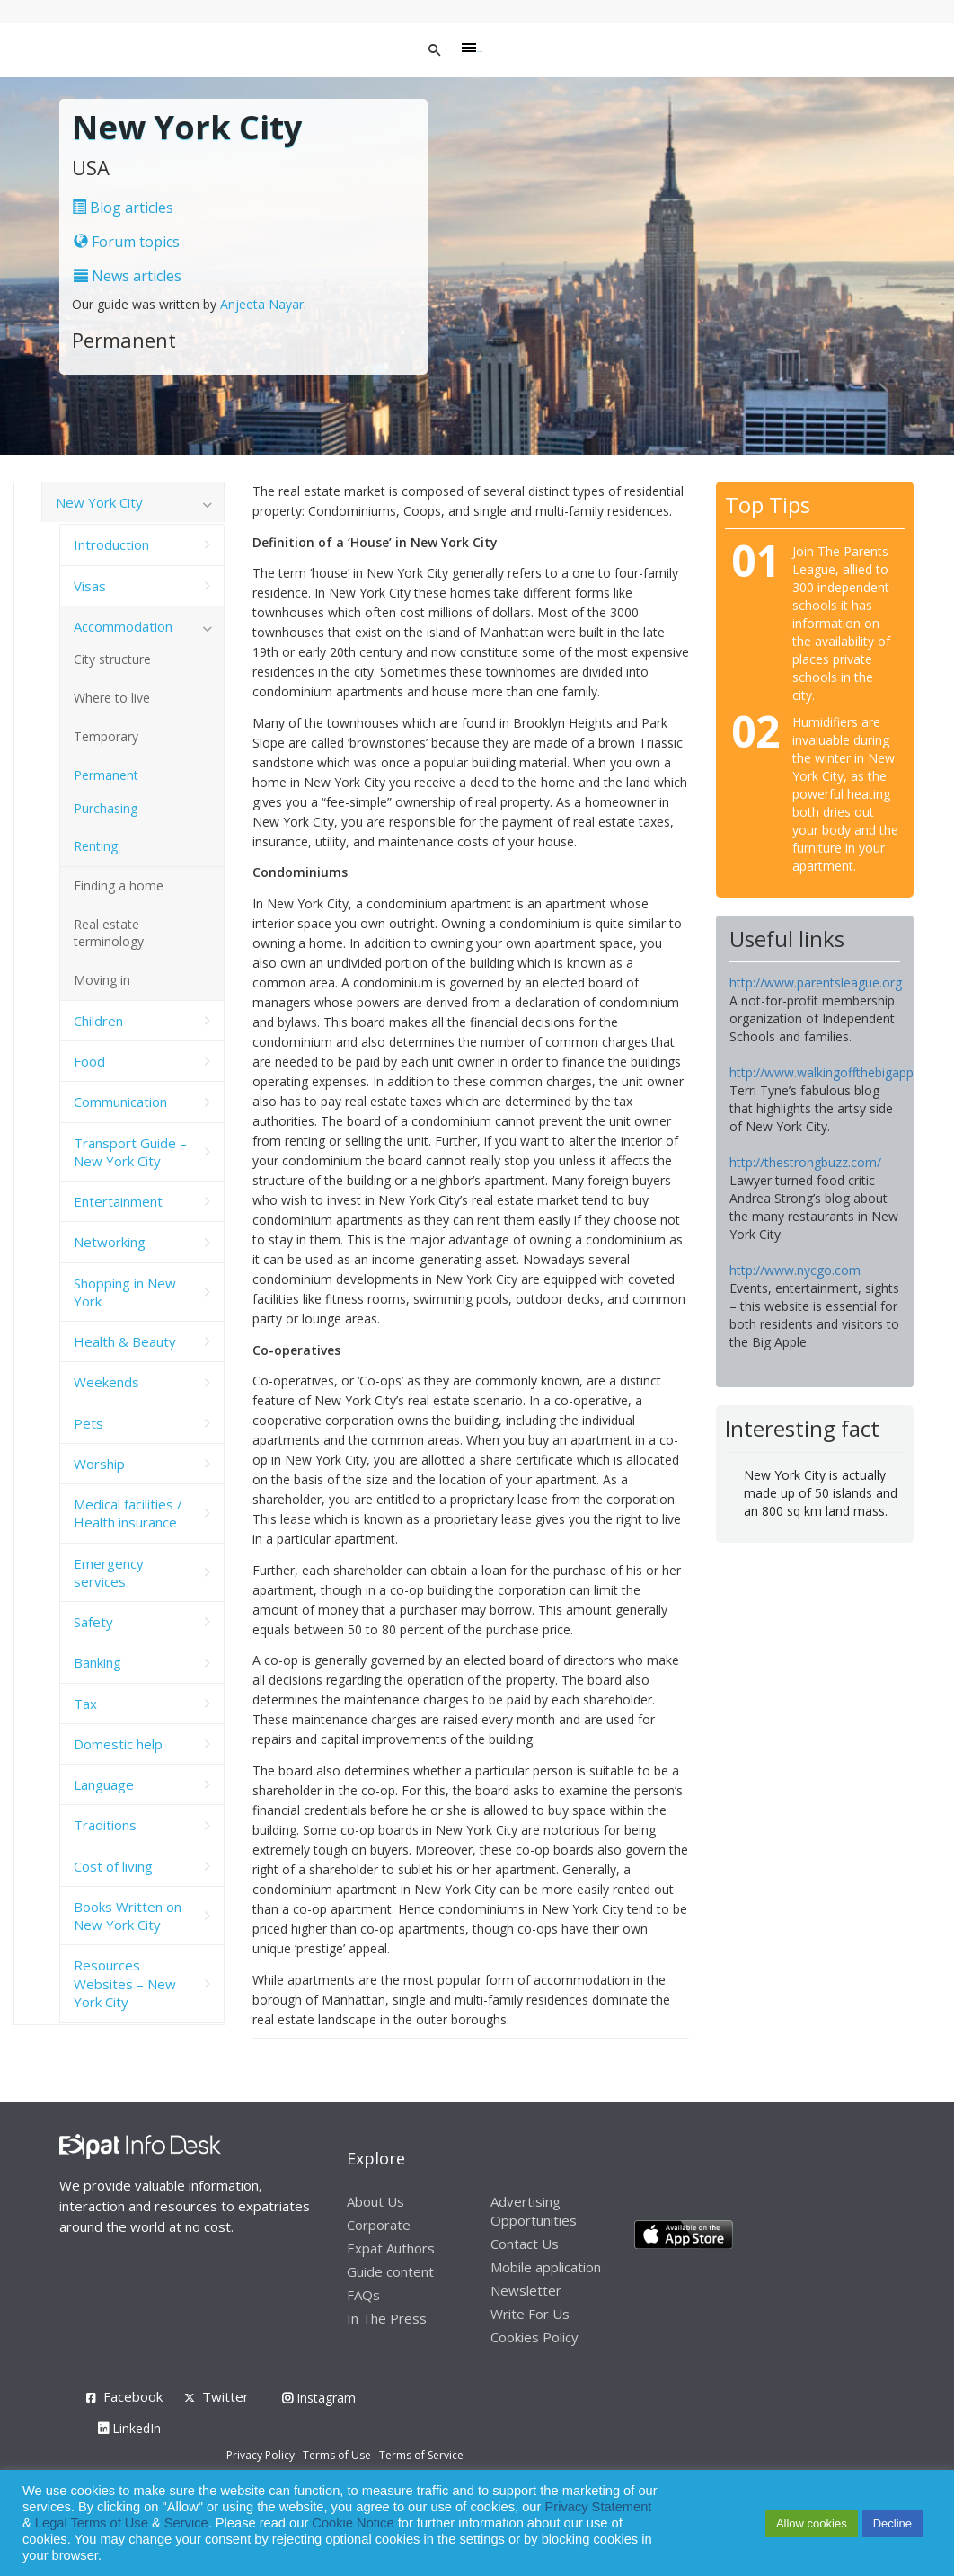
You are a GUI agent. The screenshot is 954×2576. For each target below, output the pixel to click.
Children (98, 1021)
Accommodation (123, 626)
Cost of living (113, 1866)
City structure (112, 659)
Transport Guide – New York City (130, 1152)
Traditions (105, 1825)
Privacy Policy (260, 2455)
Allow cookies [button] (811, 2523)
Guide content (390, 2271)
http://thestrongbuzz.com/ (805, 1162)
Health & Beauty (125, 1341)
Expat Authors (391, 2248)
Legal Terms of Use (91, 2523)
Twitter (225, 2396)
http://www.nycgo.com (795, 1270)
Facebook (133, 2396)
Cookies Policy (534, 2337)
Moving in (102, 979)
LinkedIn (129, 2428)
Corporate (379, 2225)
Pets (88, 1423)
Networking (110, 1242)
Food (89, 1061)
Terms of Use (337, 2455)
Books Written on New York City (127, 1916)
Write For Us (530, 2314)
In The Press (387, 2318)
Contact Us (524, 2244)
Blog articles (122, 207)
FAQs (363, 2295)
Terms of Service (421, 2455)
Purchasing (105, 808)
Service (186, 2523)
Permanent (106, 774)
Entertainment (118, 1201)
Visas (90, 586)
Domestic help (118, 1744)
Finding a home (118, 885)
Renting (96, 845)
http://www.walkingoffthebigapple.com (840, 1072)
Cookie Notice (352, 2523)
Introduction (111, 544)
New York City (99, 502)
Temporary (106, 736)
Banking (97, 1662)
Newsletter (525, 2290)
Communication (120, 1102)
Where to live (112, 697)
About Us (375, 2201)
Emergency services (109, 1572)
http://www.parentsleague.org (815, 982)
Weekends (106, 1382)
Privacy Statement (597, 2507)
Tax (85, 1704)
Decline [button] (892, 2523)
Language (104, 1784)
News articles (127, 276)
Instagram (319, 2397)
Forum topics (127, 242)
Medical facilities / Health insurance (128, 1513)
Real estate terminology (109, 933)
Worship (99, 1464)
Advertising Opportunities (533, 2210)
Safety (93, 1622)
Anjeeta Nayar (262, 304)
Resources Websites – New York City (125, 1983)
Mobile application (545, 2267)
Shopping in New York (125, 1292)
